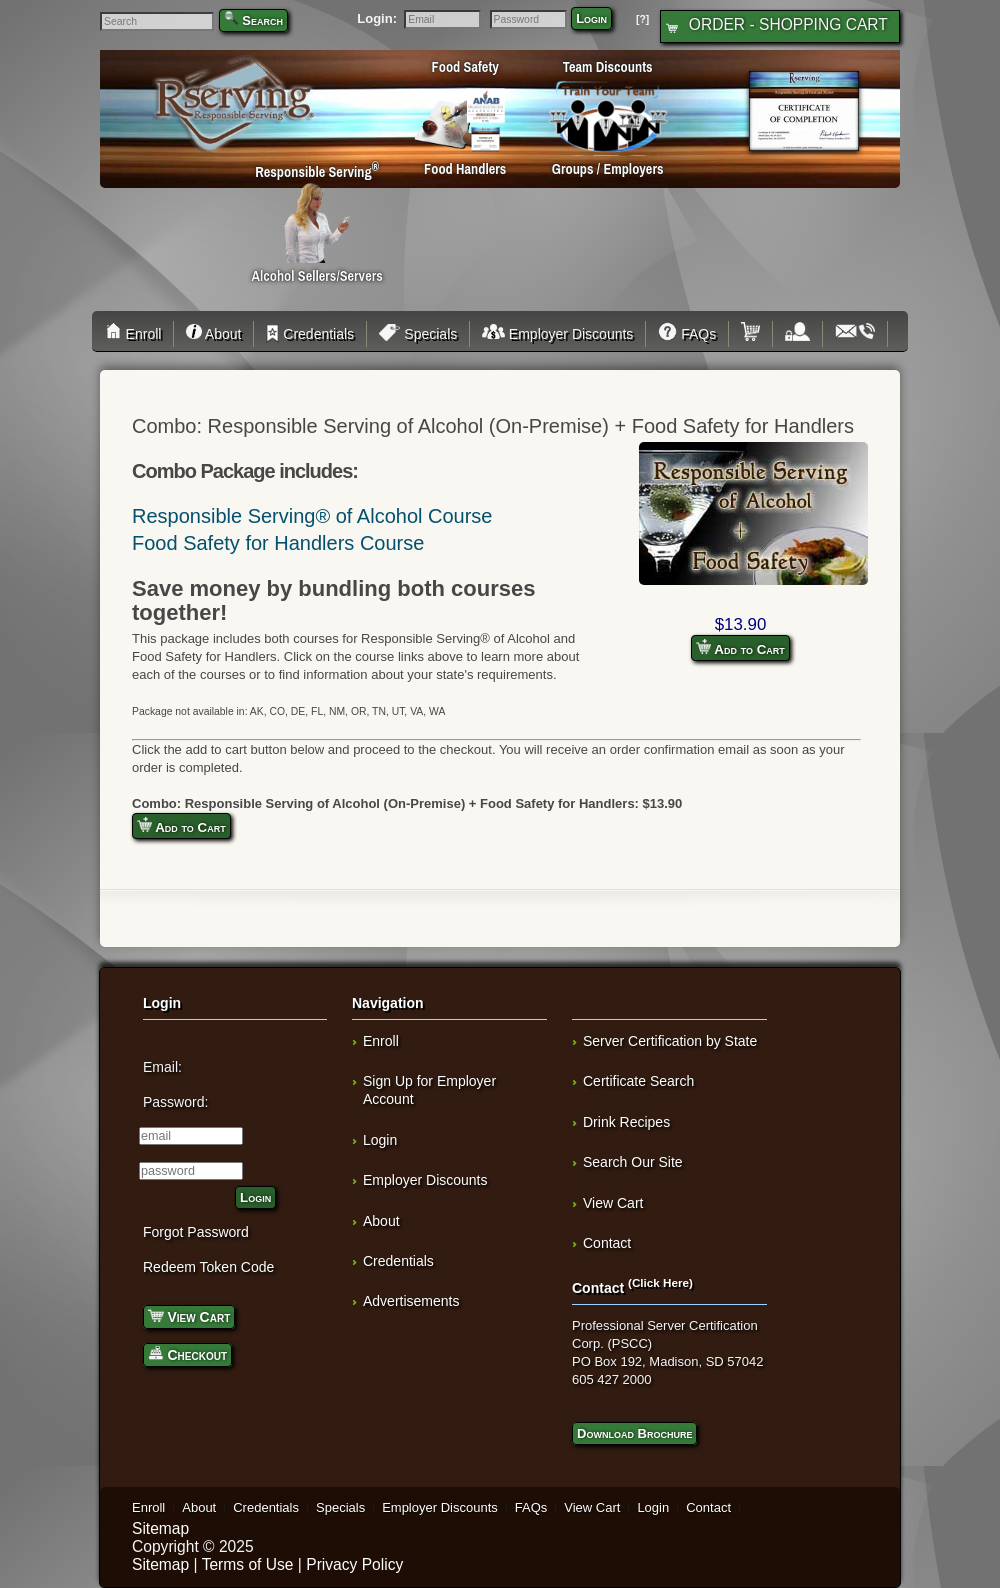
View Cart (189, 1315)
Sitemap (160, 1528)
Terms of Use (248, 1564)
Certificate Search (638, 1081)
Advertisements (411, 1301)
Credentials (310, 334)
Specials (418, 334)
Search (262, 20)
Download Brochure (634, 1433)
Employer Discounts (557, 334)
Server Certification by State (670, 1041)
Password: (175, 1102)
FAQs (687, 334)
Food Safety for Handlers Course (278, 543)
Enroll (136, 334)
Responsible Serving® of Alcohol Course (312, 516)
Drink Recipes (626, 1122)
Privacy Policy (354, 1564)
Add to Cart (740, 648)
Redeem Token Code (208, 1267)
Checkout (187, 1353)
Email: (162, 1067)
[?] (642, 19)
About (213, 334)
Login (591, 18)
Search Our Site (633, 1162)
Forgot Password (196, 1232)
